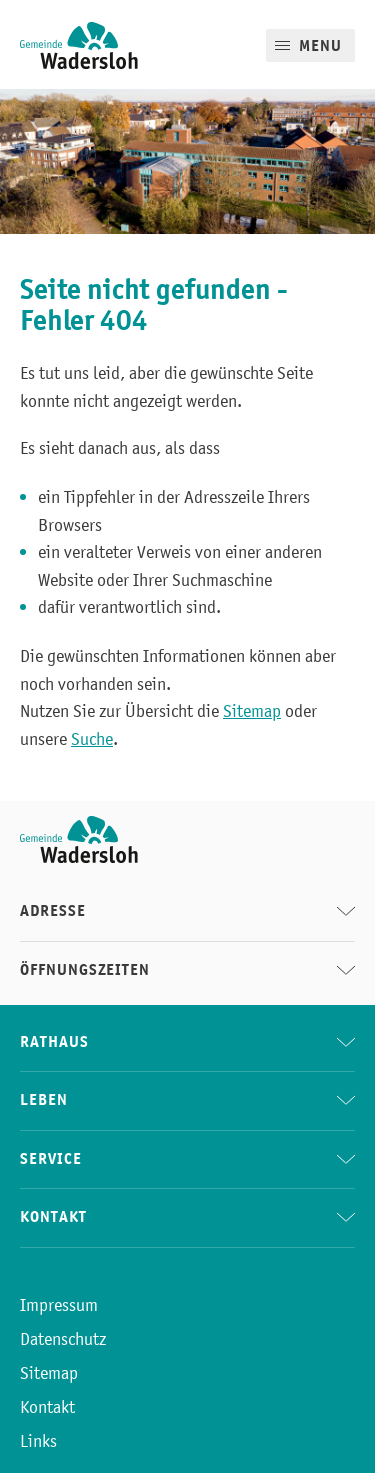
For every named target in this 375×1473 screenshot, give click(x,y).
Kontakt (47, 1407)
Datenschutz (63, 1339)
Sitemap (252, 711)
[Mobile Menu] (310, 45)
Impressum (59, 1305)
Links (38, 1441)
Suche (92, 739)
